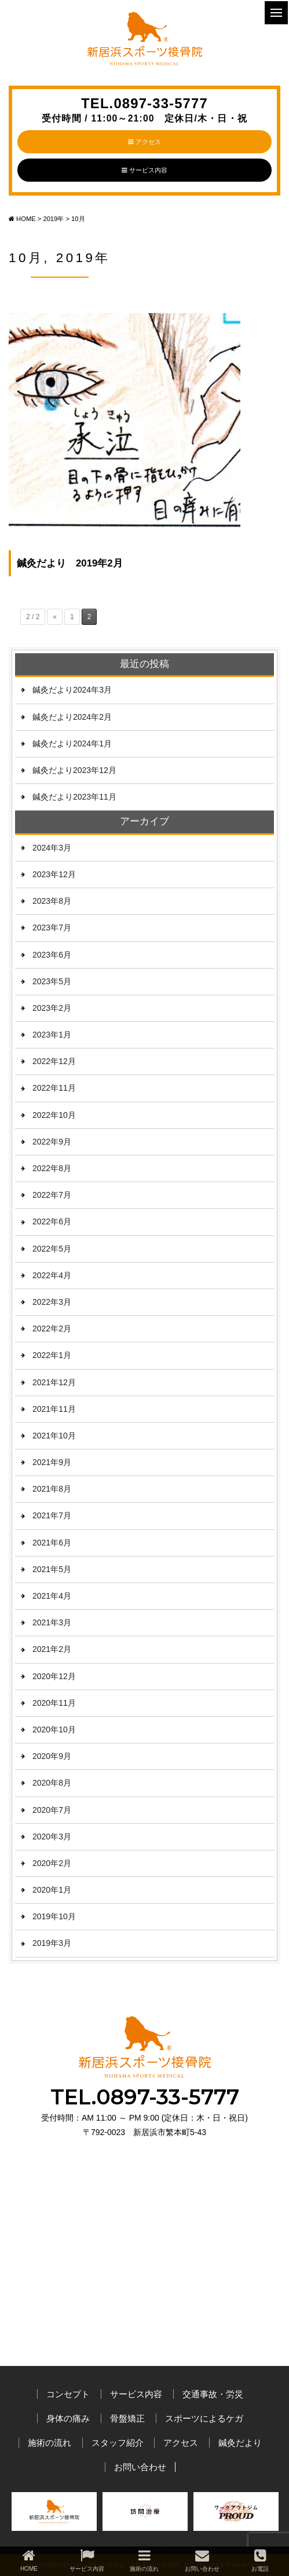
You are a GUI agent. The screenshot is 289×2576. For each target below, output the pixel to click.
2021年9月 (51, 1462)
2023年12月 (54, 874)
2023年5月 (51, 981)
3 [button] (162, 2545)
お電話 (260, 2560)
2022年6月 (51, 1221)
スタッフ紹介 (118, 2443)
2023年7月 (51, 927)
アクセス (144, 141)
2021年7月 (51, 1515)
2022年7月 (51, 1194)
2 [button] (145, 2545)
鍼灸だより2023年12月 (74, 770)
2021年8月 (51, 1488)
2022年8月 (51, 1168)
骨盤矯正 (127, 2418)
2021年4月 (51, 1595)
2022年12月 (54, 1061)
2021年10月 (54, 1435)
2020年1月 (51, 1889)
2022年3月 (51, 1302)
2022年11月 (54, 1087)
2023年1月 (51, 1034)
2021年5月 (51, 1569)
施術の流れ (49, 2443)
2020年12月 (54, 1676)
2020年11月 (54, 1702)
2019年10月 (54, 1916)
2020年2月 (51, 1863)
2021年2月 (51, 1649)
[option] (54, 2514)
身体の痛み (68, 2418)
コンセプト (68, 2394)
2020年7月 (51, 1810)
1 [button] (127, 2545)
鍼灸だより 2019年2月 (70, 563)
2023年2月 (51, 1008)
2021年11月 (54, 1409)
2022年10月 (54, 1115)
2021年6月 (51, 1542)
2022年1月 (51, 1355)
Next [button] (263, 2514)
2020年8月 (51, 1782)
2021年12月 (54, 1382)
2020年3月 (51, 1836)
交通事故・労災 (212, 2394)
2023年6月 (51, 954)
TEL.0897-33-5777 (144, 109)
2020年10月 (54, 1729)
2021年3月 (51, 1622)
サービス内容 (144, 170)
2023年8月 (51, 901)
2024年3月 (51, 847)
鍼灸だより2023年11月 (74, 796)
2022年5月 (51, 1248)
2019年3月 (51, 1943)
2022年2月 (51, 1328)
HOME (29, 2560)
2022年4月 (51, 1275)
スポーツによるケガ (204, 2418)
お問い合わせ (140, 2467)
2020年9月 (51, 1756)
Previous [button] (23, 2514)
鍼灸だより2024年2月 (72, 717)
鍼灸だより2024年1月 (72, 743)
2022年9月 (51, 1141)
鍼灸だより (240, 2443)
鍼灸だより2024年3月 (72, 689)
